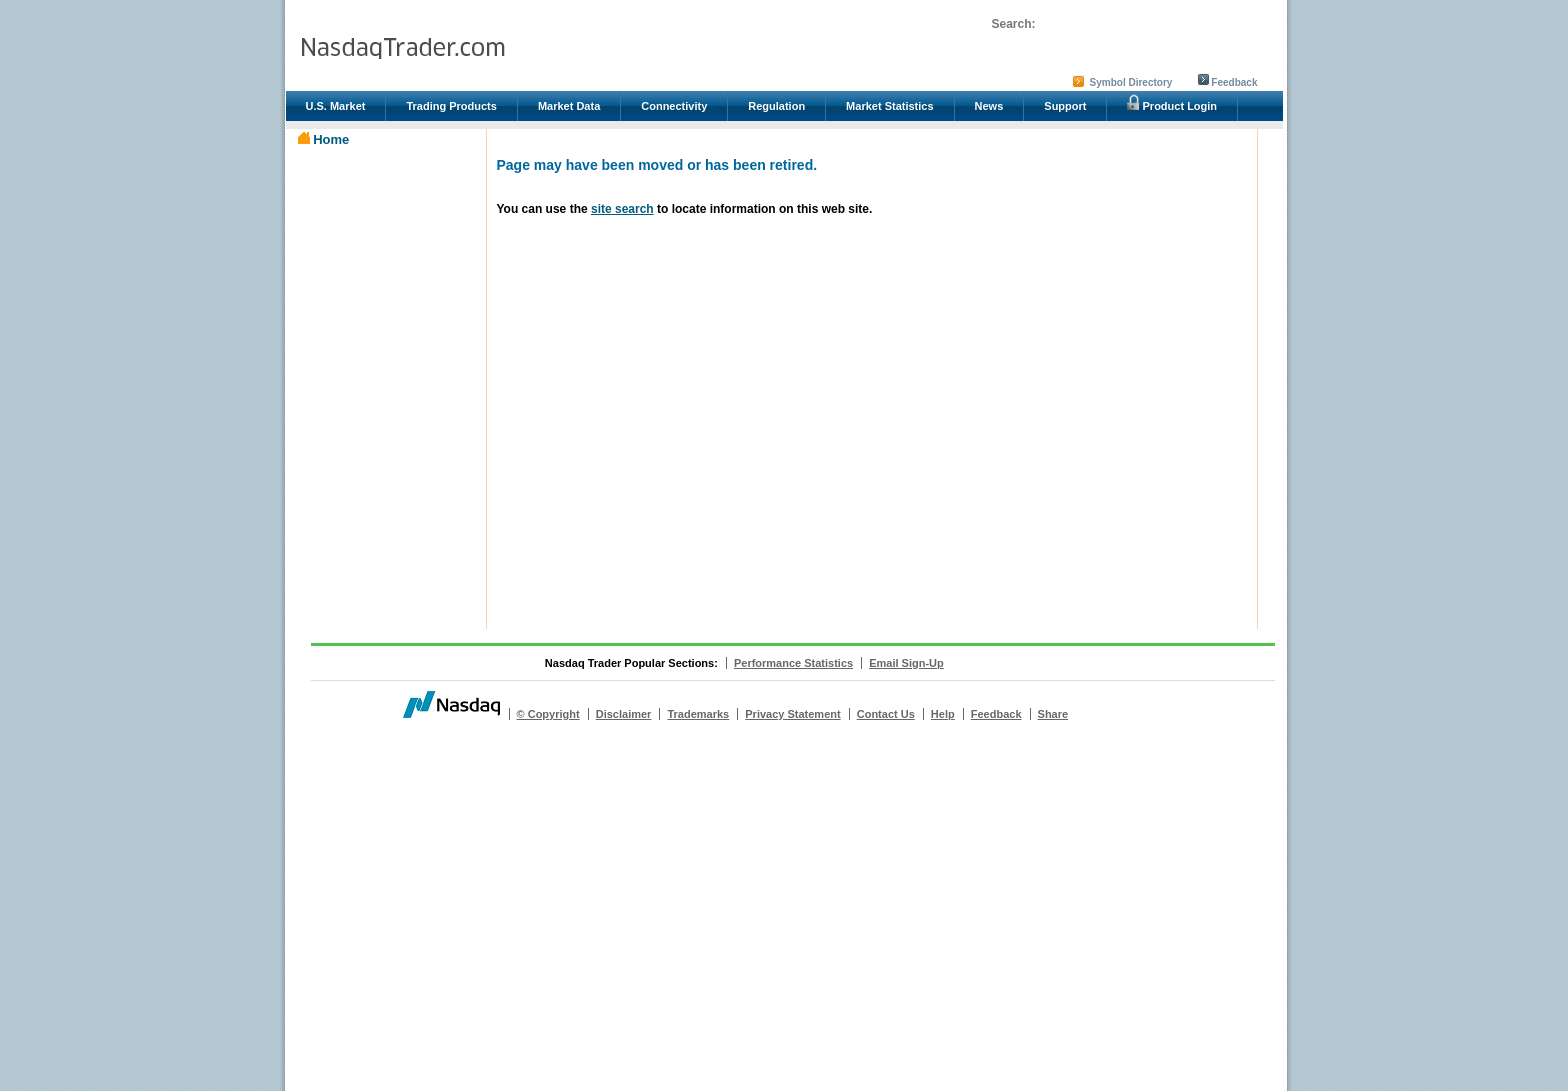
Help (943, 714)
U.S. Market (336, 106)
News (989, 106)
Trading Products (451, 106)
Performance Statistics (793, 663)
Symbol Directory (1131, 82)
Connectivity (674, 106)
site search (622, 209)
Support (1065, 106)
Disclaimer (624, 714)
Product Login (1172, 103)
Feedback (1234, 82)
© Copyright (548, 714)
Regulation (776, 106)
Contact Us (886, 714)
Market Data (569, 106)
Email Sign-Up (906, 663)
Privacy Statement (792, 714)
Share (1053, 714)
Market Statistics (889, 106)
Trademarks (698, 714)
